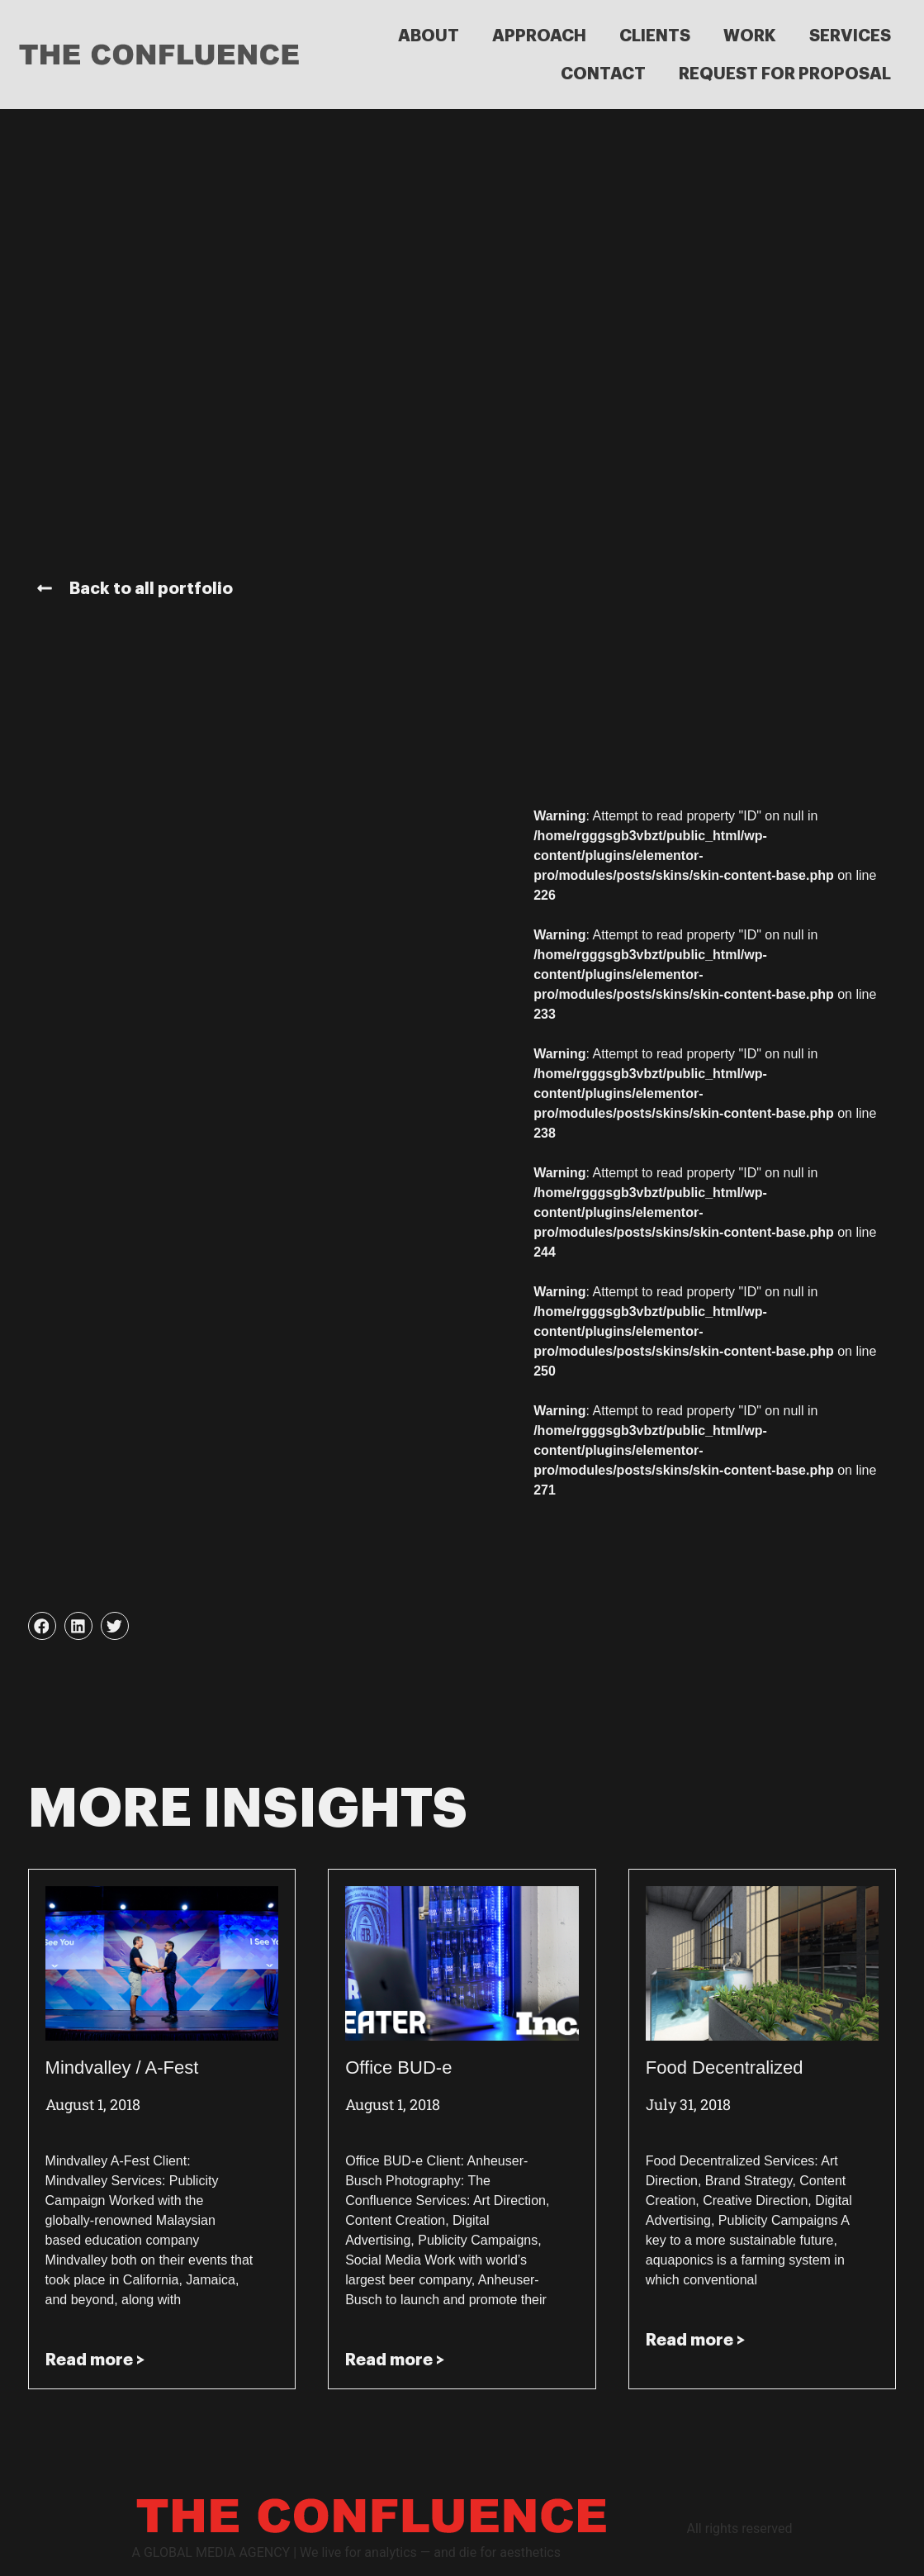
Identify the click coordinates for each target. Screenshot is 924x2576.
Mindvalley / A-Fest (122, 2067)
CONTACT (603, 73)
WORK (749, 35)
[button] (42, 1626)
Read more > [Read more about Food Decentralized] (695, 2339)
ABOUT (428, 35)
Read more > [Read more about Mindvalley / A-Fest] (95, 2359)
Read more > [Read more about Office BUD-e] (394, 2359)
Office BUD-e (398, 2067)
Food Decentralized (724, 2067)
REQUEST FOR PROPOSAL (785, 73)
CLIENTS (654, 35)
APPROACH (539, 35)
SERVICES (850, 35)
